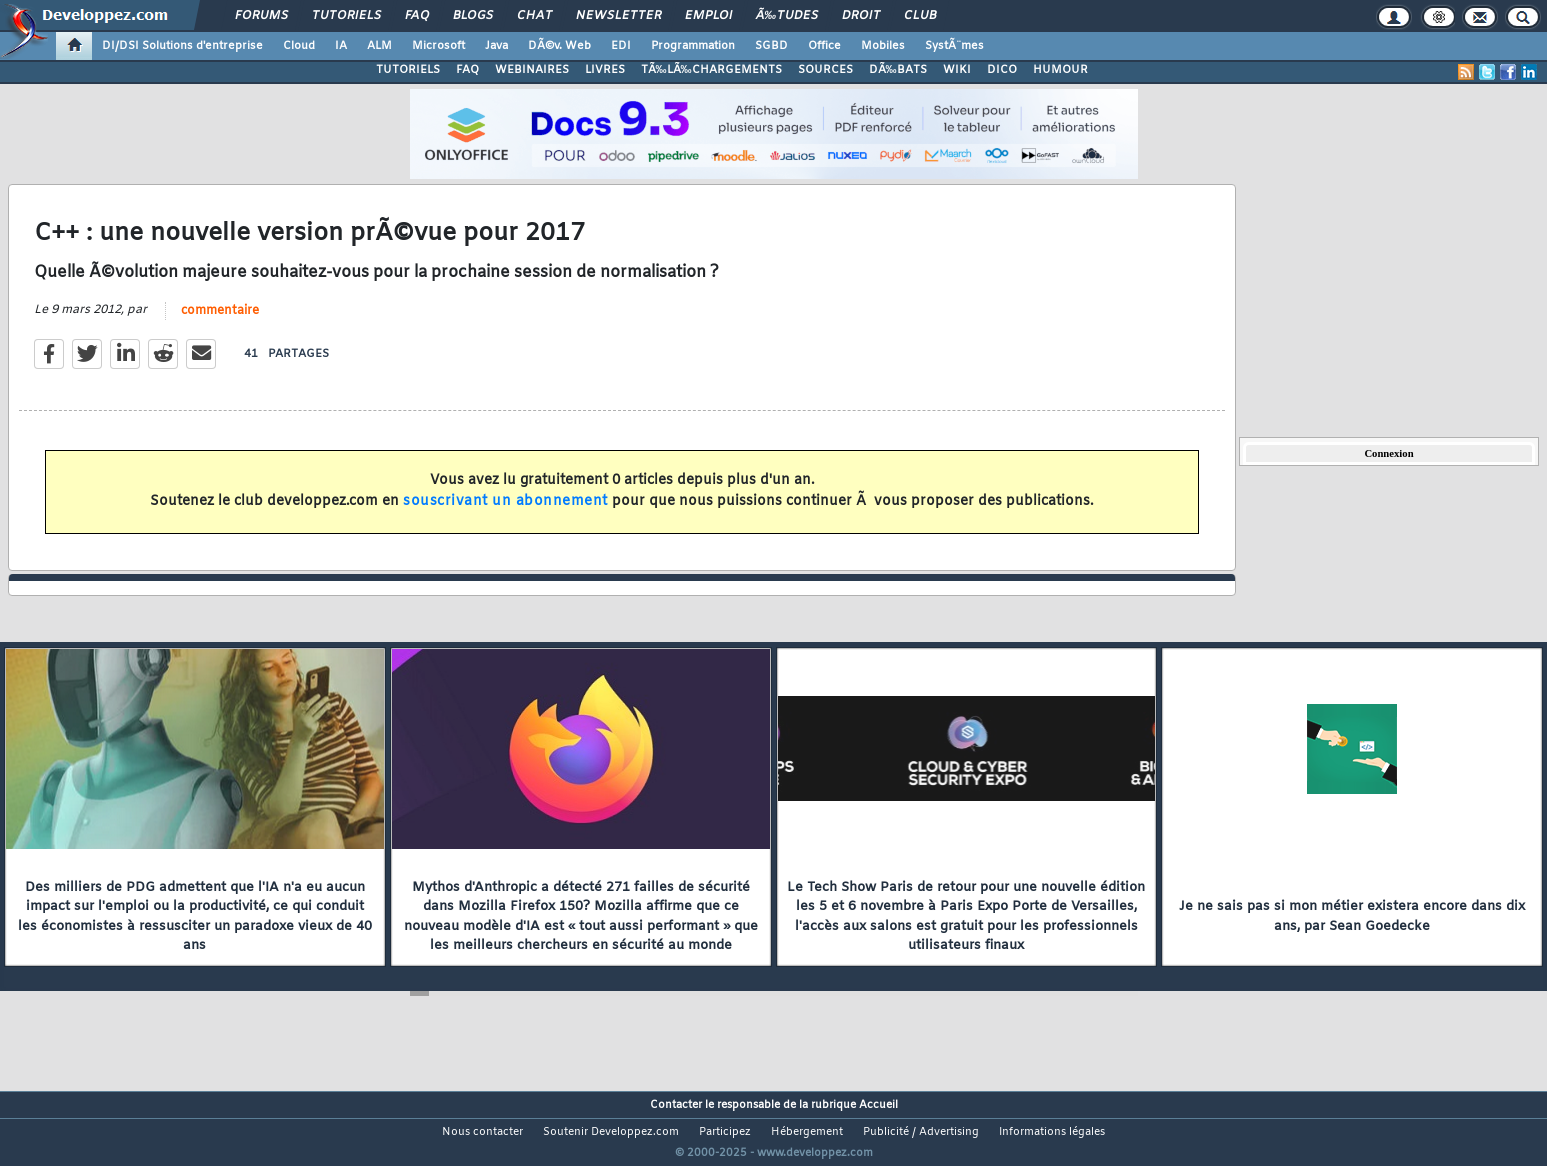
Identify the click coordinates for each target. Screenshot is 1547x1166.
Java (496, 46)
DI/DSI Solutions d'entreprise (182, 46)
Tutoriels (346, 16)
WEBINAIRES (532, 70)
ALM (379, 46)
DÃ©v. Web (559, 46)
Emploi (708, 16)
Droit (861, 16)
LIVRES (605, 70)
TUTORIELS (408, 70)
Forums (261, 16)
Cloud (299, 46)
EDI (621, 46)
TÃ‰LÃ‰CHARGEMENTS (711, 70)
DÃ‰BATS (898, 70)
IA (341, 46)
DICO (1002, 70)
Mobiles (883, 46)
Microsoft (438, 46)
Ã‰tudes (787, 16)
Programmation (693, 46)
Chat (534, 16)
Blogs (473, 16)
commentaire (220, 323)
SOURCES (825, 70)
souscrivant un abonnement (505, 513)
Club (920, 16)
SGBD (771, 46)
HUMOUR (1060, 70)
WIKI (957, 70)
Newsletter (618, 16)
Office (824, 46)
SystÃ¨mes (954, 46)
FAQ (417, 16)
